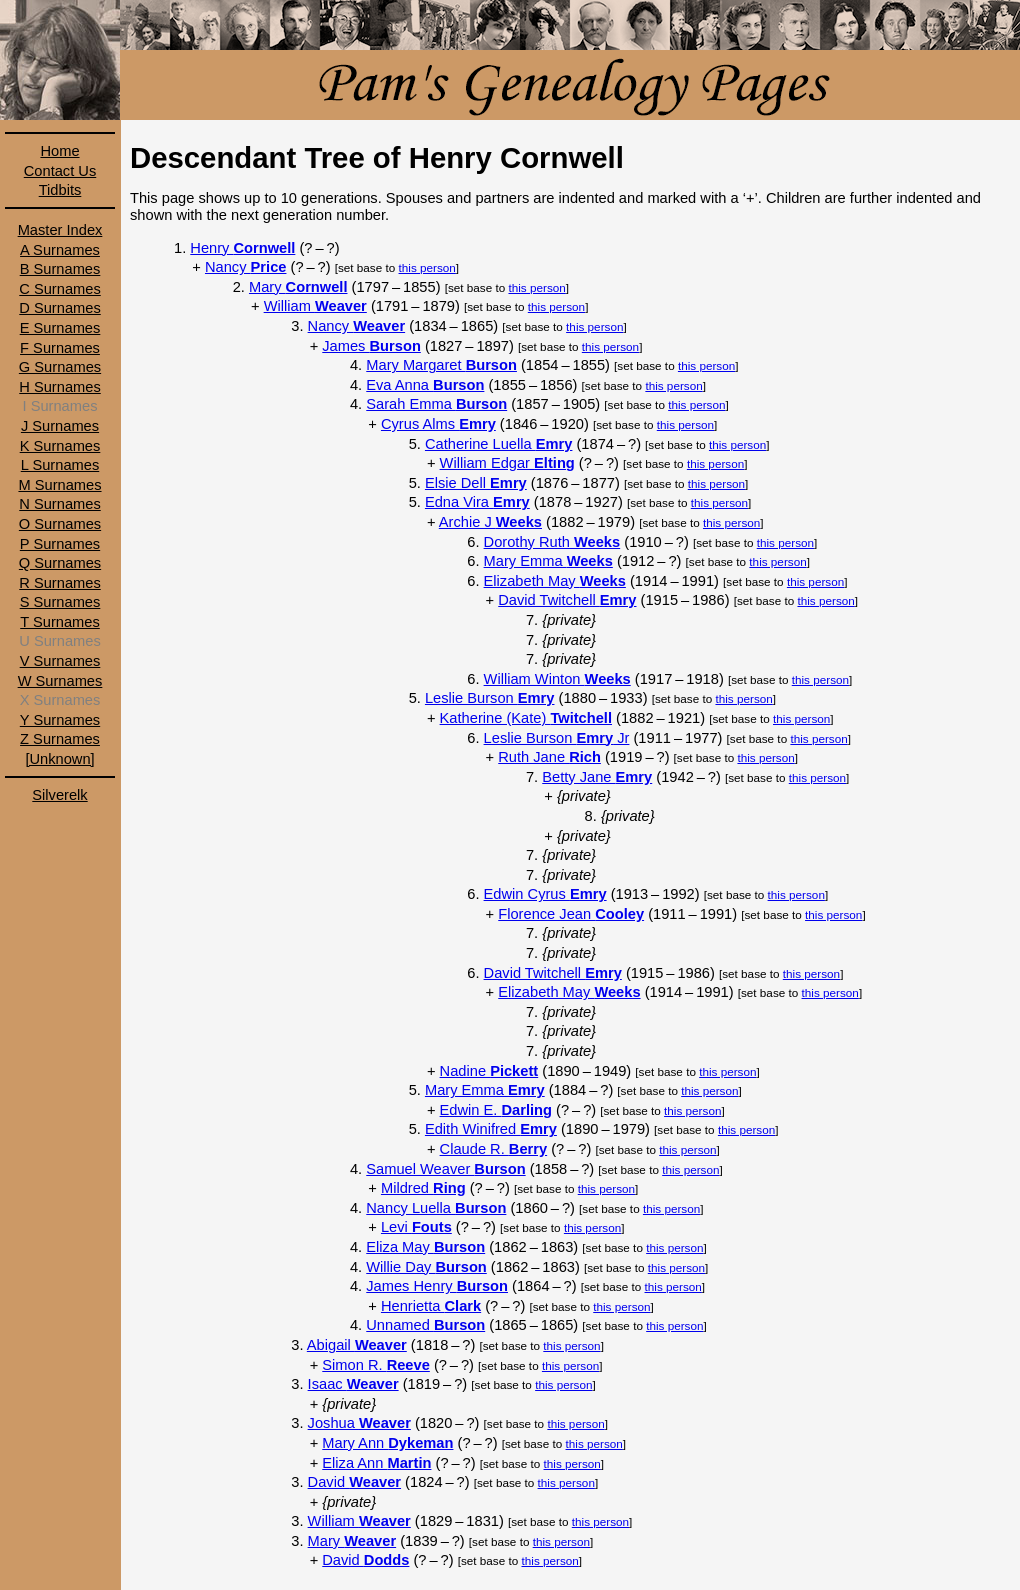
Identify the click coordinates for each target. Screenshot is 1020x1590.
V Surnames (60, 661)
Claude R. (494, 1149)
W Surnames (60, 681)
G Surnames (60, 367)
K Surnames (60, 446)
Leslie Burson (490, 698)
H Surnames (59, 387)
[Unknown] (59, 759)
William (315, 306)
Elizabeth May (555, 581)
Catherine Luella (498, 444)
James (371, 346)
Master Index (60, 230)
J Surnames (60, 426)
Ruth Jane (549, 757)
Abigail (357, 1345)
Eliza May (425, 1247)
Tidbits (60, 190)
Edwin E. (496, 1110)
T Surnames (60, 622)
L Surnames (60, 465)
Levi (416, 1227)
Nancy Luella (436, 1208)
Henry (242, 248)
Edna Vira (477, 502)
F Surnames (60, 348)
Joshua (359, 1423)
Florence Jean (571, 914)
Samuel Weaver (445, 1169)
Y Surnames (60, 720)
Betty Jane (597, 777)
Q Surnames (60, 563)
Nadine (489, 1071)
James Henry (437, 1286)
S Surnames (60, 602)
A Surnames (60, 250)
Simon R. (376, 1365)
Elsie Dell (476, 483)
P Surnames (60, 544)
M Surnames (59, 485)
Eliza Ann (376, 1463)
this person (427, 267)
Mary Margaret (441, 365)
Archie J (490, 522)
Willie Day (426, 1267)
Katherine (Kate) (526, 718)
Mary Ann (387, 1443)
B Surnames (60, 269)
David (354, 1482)
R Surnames (59, 583)
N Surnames (59, 504)
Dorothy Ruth (552, 542)
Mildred (423, 1188)
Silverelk (59, 795)
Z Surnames (60, 739)
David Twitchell (567, 600)
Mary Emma (548, 561)
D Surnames (59, 308)
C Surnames (59, 289)
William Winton (557, 679)
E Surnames (60, 328)
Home (59, 151)
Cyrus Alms (438, 424)
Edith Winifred (491, 1129)
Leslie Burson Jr (557, 738)
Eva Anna (425, 385)
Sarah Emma (436, 404)
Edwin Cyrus (545, 894)
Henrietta (431, 1306)
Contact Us (60, 171)
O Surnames (60, 524)
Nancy (245, 267)
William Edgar (507, 463)
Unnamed (425, 1325)
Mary (298, 287)
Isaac (353, 1384)
